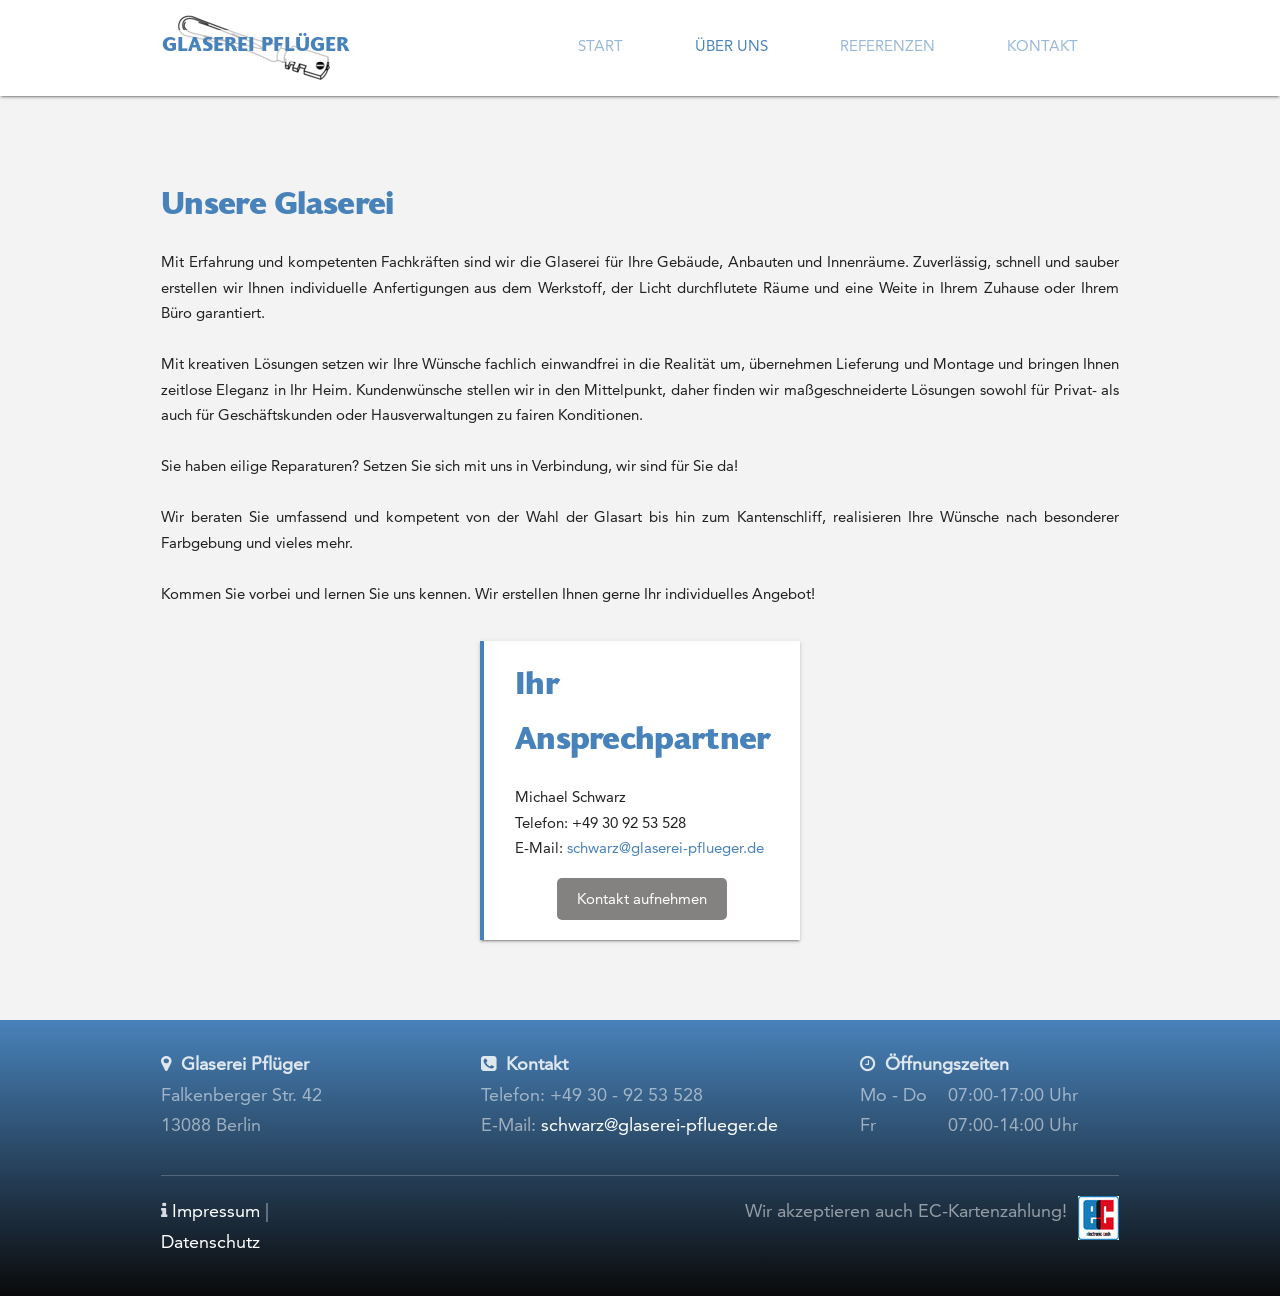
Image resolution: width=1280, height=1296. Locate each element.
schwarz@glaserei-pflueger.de (665, 847)
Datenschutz (210, 1241)
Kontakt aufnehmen (642, 898)
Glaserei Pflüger (255, 46)
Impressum (216, 1210)
